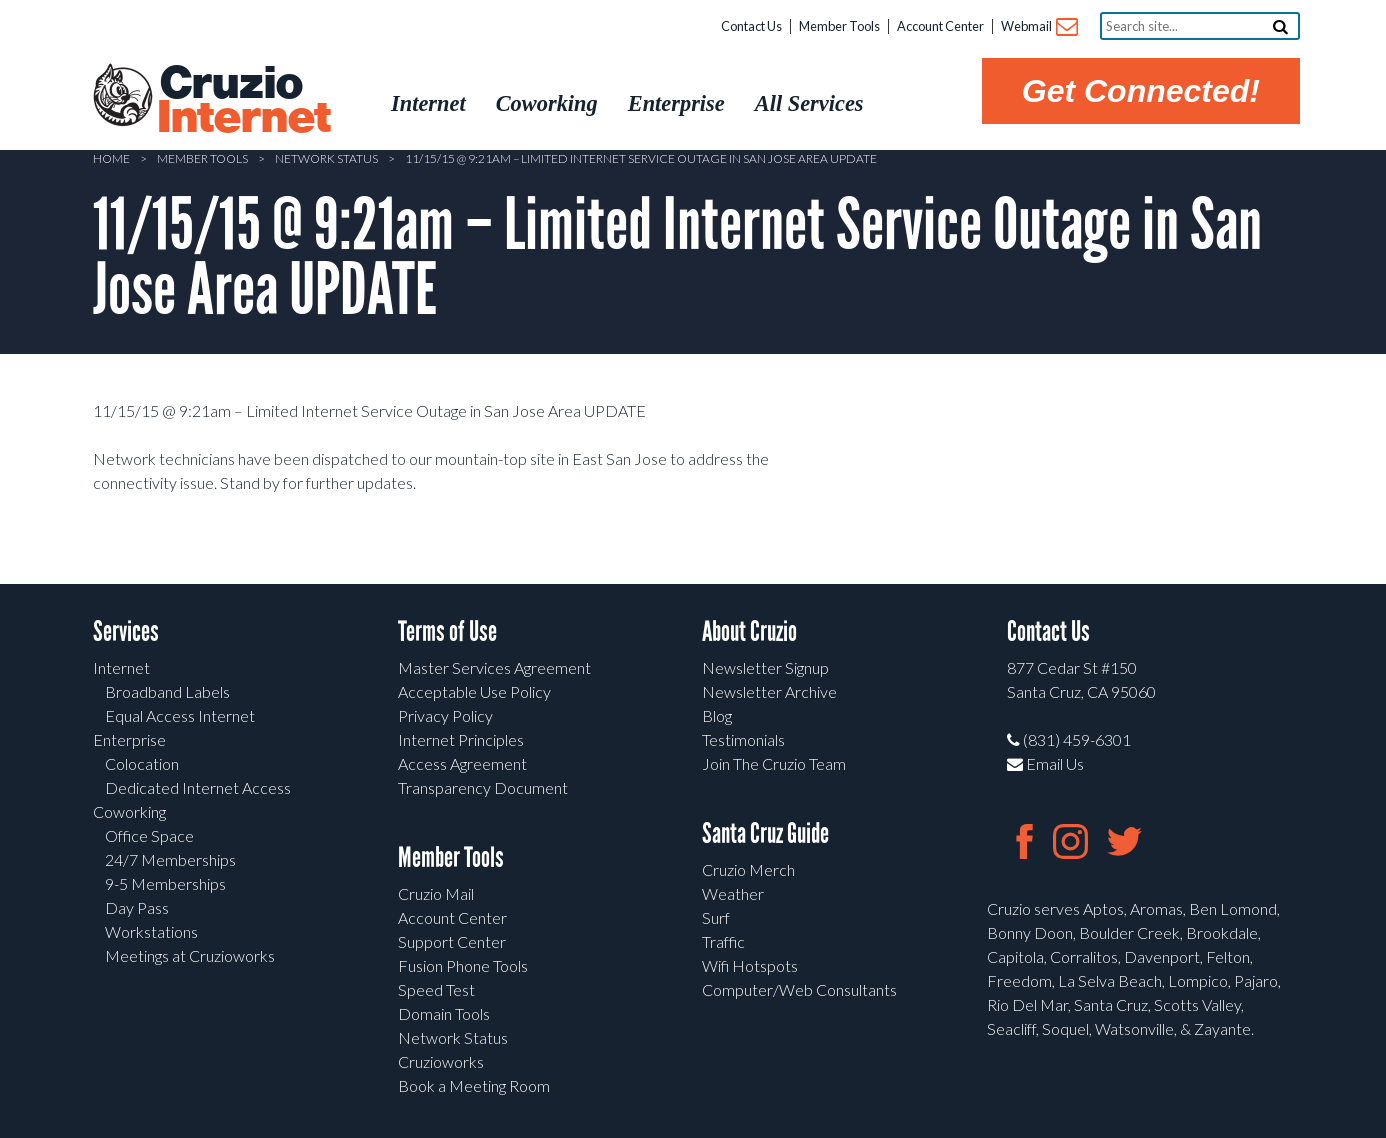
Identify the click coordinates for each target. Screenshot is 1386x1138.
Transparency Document (483, 787)
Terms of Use (447, 631)
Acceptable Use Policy (474, 691)
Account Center (940, 26)
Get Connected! (1141, 91)
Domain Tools (444, 1013)
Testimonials (743, 739)
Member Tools (839, 26)
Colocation (142, 763)
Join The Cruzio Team (774, 763)
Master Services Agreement (494, 667)
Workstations (151, 931)
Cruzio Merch (748, 869)
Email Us (1045, 763)
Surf (716, 917)
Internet (121, 667)
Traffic (723, 941)
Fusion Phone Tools (463, 965)
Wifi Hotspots (750, 965)
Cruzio (243, 101)
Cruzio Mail (436, 893)
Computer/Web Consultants (799, 989)
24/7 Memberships (170, 859)
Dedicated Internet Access (198, 787)
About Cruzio (749, 631)
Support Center (452, 941)
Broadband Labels (167, 691)
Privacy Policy (445, 715)
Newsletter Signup (765, 667)
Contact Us (751, 26)
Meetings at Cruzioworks (190, 955)
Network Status (326, 158)
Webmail (1038, 27)
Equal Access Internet (180, 715)
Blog (717, 715)
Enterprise (129, 739)
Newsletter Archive (769, 691)
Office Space (149, 835)
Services (126, 631)
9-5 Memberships (165, 883)
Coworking (129, 811)
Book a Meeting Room (474, 1085)
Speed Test (436, 989)
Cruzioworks (441, 1061)
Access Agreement (462, 763)
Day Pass (137, 907)
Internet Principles (461, 739)
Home (111, 158)
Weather (733, 893)
